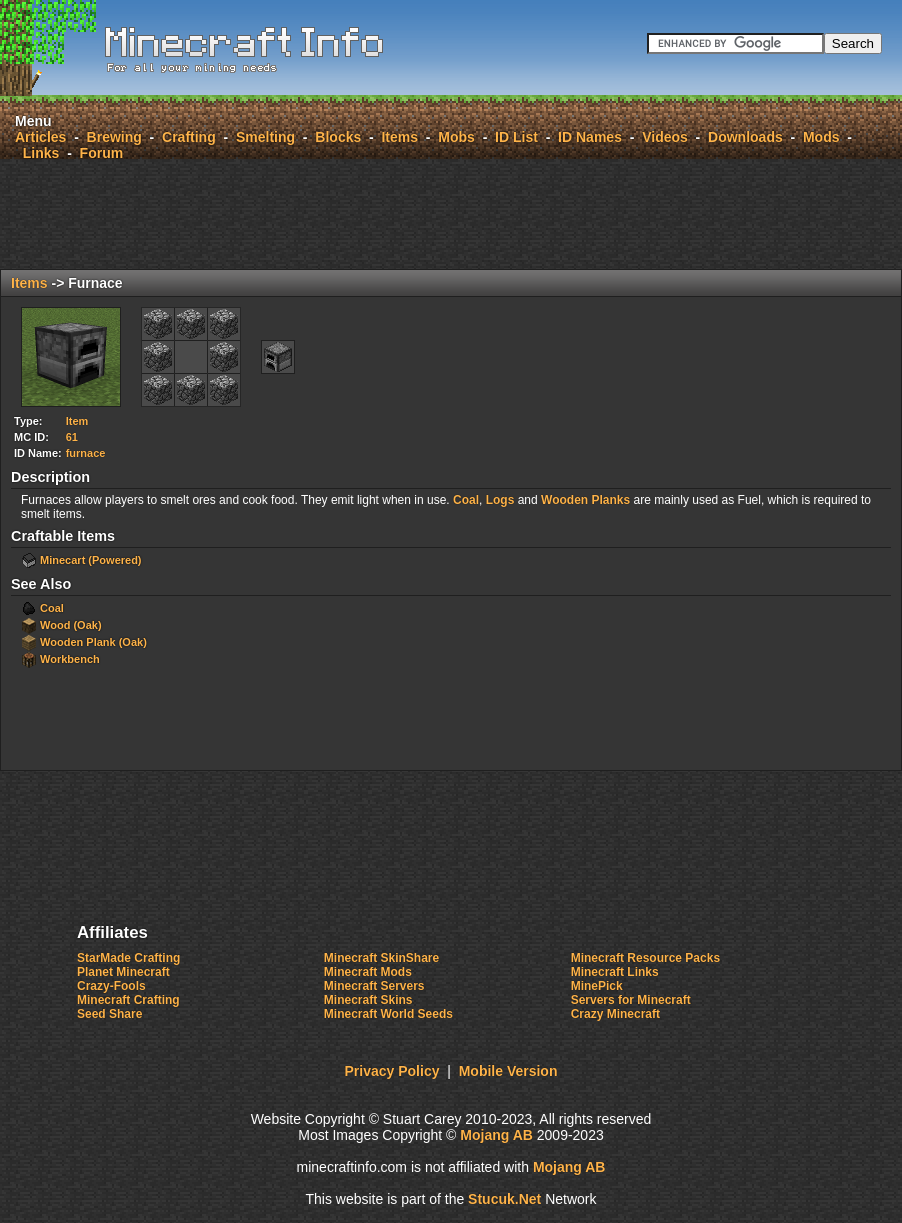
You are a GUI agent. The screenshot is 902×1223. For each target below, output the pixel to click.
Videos (665, 137)
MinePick (597, 986)
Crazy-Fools (111, 986)
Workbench (70, 659)
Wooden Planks (585, 500)
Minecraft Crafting (128, 1000)
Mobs (456, 137)
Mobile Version (508, 1071)
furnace (86, 453)
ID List (516, 137)
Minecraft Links (615, 972)
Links (41, 153)
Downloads (745, 137)
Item (77, 421)
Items (399, 137)
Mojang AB (496, 1135)
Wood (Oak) (71, 625)
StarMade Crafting (128, 958)
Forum (102, 153)
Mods (821, 137)
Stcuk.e (504, 1199)
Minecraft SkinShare (381, 958)
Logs (500, 500)
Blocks (338, 137)
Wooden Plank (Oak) (93, 642)
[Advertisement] (451, 214)
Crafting (189, 137)
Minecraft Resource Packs (645, 958)
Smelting (265, 137)
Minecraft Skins (368, 1000)
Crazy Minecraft (615, 1014)
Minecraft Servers (374, 986)
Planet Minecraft (123, 972)
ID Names (590, 137)
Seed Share (109, 1014)
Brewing (114, 137)
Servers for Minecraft (631, 1000)
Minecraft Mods (368, 972)
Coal (466, 500)
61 (72, 437)
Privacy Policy (392, 1071)
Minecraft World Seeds (388, 1014)
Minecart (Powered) (90, 560)
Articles (40, 137)
